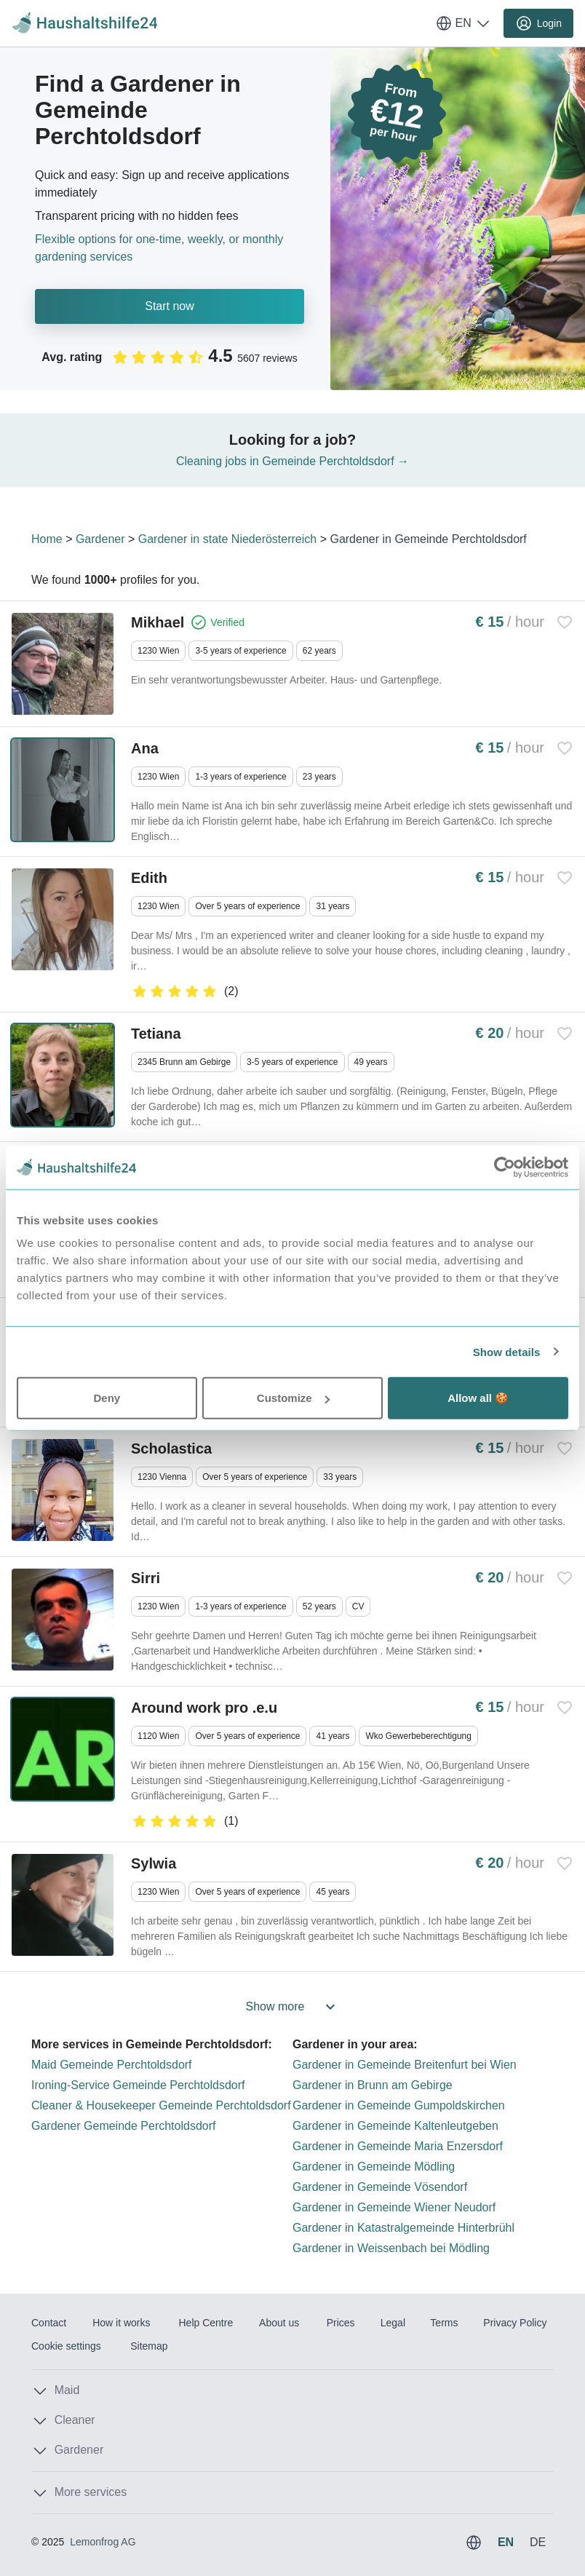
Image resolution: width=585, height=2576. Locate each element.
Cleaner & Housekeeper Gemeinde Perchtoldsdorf (161, 2105)
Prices (341, 2323)
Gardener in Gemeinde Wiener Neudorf (394, 2207)
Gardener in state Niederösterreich (227, 539)
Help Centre (205, 2323)
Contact (48, 2323)
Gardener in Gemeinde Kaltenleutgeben (395, 2126)
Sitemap (148, 2346)
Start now (169, 306)
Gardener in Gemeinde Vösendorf (379, 2187)
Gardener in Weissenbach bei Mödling (391, 2248)
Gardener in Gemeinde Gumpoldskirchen (398, 2105)
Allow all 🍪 (478, 1398)
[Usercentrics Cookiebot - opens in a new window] (504, 1167)
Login (538, 23)
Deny (106, 1398)
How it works (121, 2323)
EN (463, 23)
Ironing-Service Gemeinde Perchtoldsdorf (137, 2085)
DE (538, 2542)
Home (47, 539)
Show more (293, 2007)
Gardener (100, 539)
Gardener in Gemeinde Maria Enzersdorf (397, 2146)
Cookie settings (66, 2346)
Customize (293, 1398)
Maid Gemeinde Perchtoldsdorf (111, 2064)
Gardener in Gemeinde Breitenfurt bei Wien (404, 2064)
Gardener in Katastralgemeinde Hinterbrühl (403, 2228)
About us (279, 2323)
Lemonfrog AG (102, 2542)
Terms (444, 2323)
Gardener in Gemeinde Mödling (373, 2166)
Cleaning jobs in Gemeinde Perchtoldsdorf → (292, 461)
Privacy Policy (514, 2323)
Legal (393, 2323)
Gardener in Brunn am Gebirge (372, 2085)
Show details (507, 1351)
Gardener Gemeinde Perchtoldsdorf (123, 2126)
